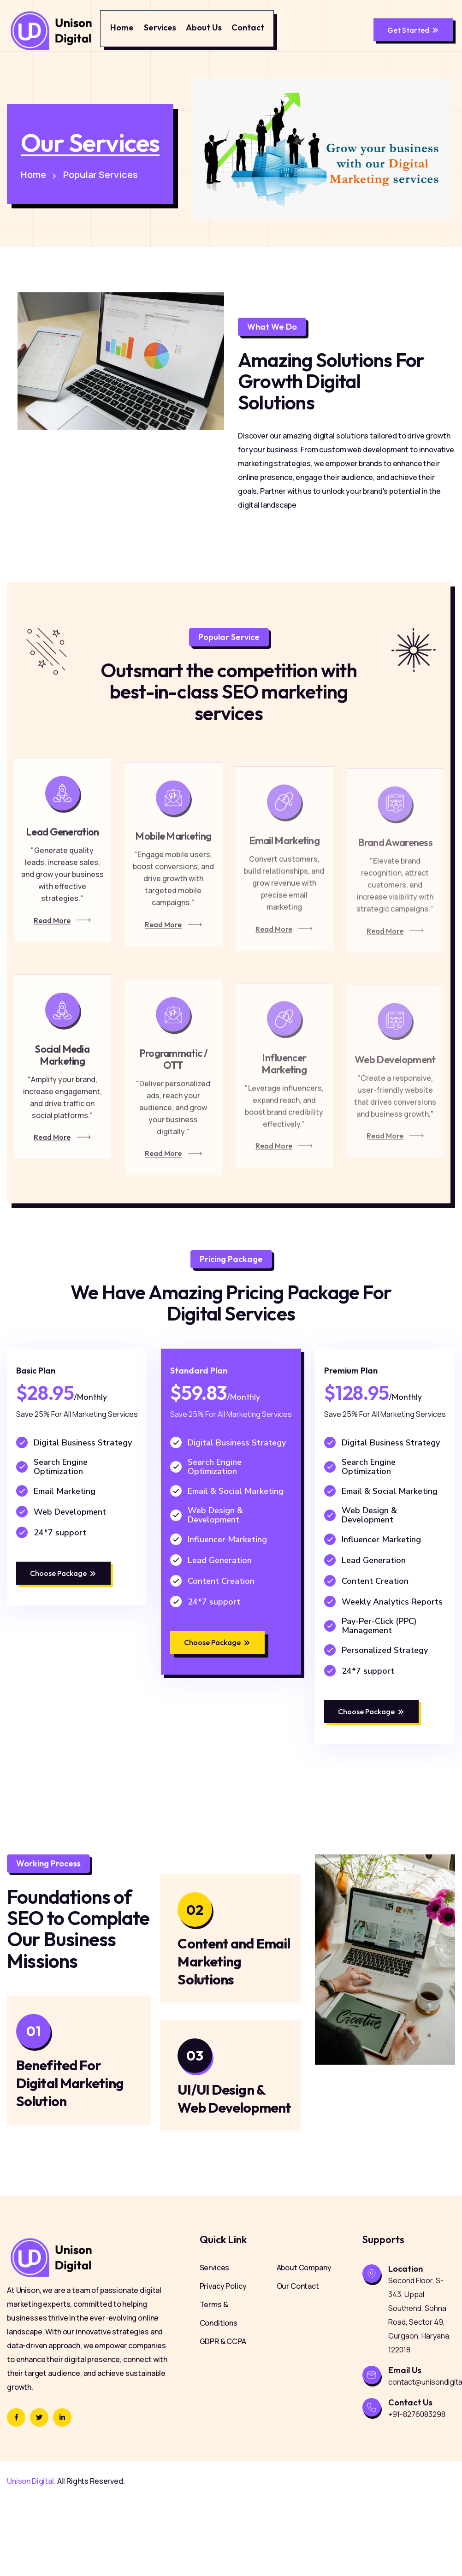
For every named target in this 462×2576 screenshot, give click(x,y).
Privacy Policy (223, 2361)
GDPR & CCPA (223, 2416)
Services (160, 27)
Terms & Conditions (219, 2389)
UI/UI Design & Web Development (227, 2169)
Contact (247, 27)
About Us (204, 27)
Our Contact (298, 2361)
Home (122, 27)
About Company (304, 2343)
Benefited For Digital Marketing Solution (70, 2143)
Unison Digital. (31, 2556)
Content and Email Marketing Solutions (234, 2022)
